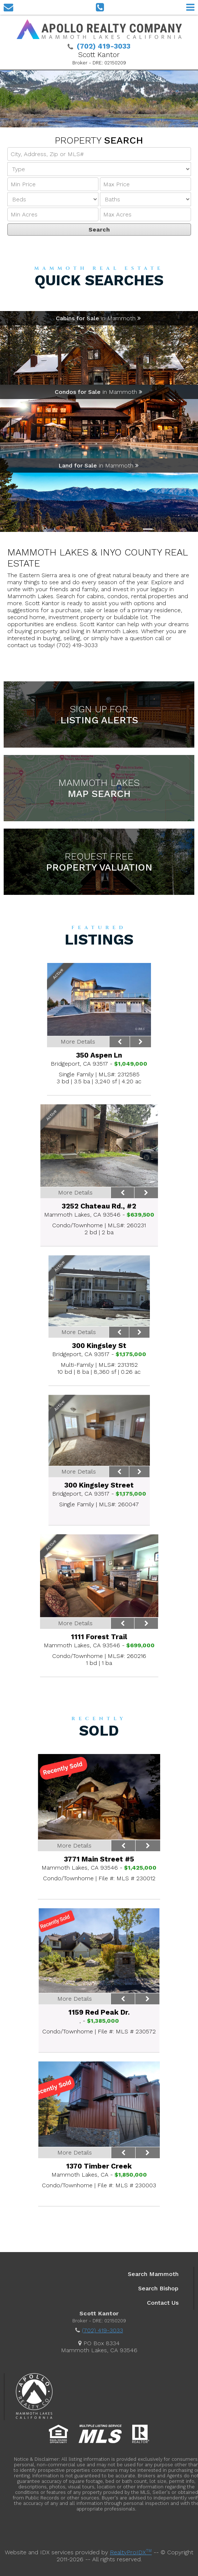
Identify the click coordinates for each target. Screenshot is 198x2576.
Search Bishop (158, 2288)
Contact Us (163, 2302)
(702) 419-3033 (102, 2330)
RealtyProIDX (131, 2552)
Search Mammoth (153, 2273)
